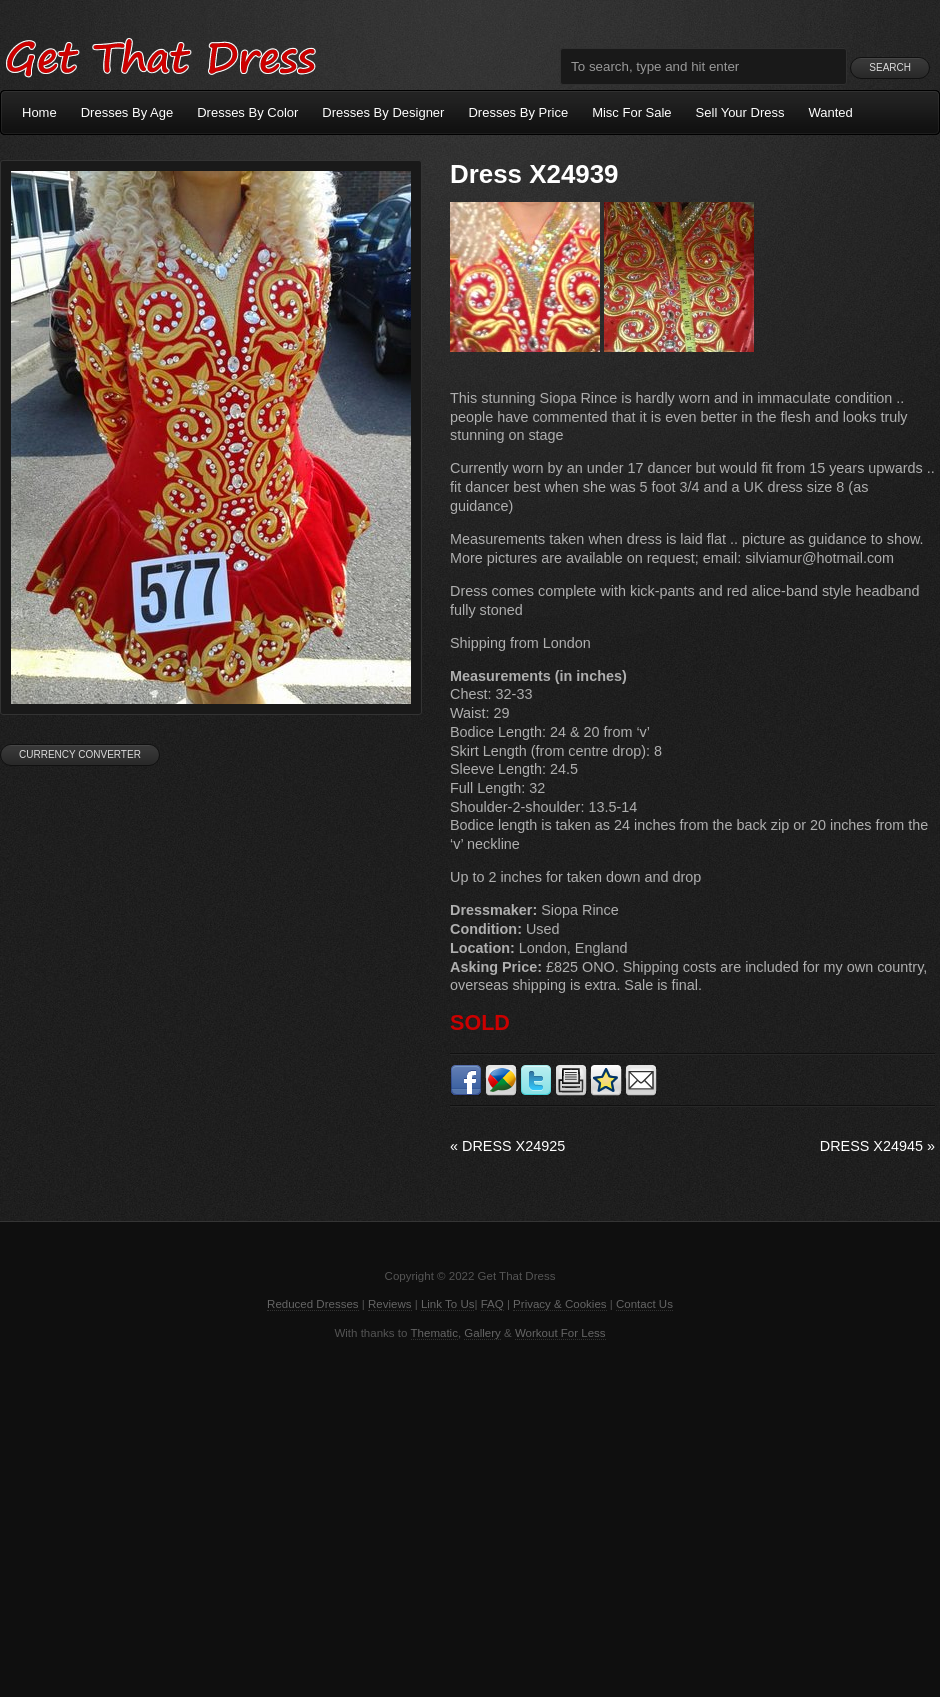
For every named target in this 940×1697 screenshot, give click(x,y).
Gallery (482, 1333)
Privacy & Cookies (559, 1304)
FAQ (492, 1304)
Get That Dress (160, 55)
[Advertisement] (470, 1517)
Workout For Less (560, 1333)
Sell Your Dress (740, 112)
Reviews (390, 1304)
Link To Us (448, 1304)
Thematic (434, 1333)
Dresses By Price (518, 112)
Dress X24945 (877, 1146)
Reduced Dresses (313, 1304)
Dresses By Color (247, 112)
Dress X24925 (507, 1146)
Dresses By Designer (383, 112)
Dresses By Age (127, 112)
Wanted (831, 112)
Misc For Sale (631, 112)
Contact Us (644, 1304)
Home (39, 112)
